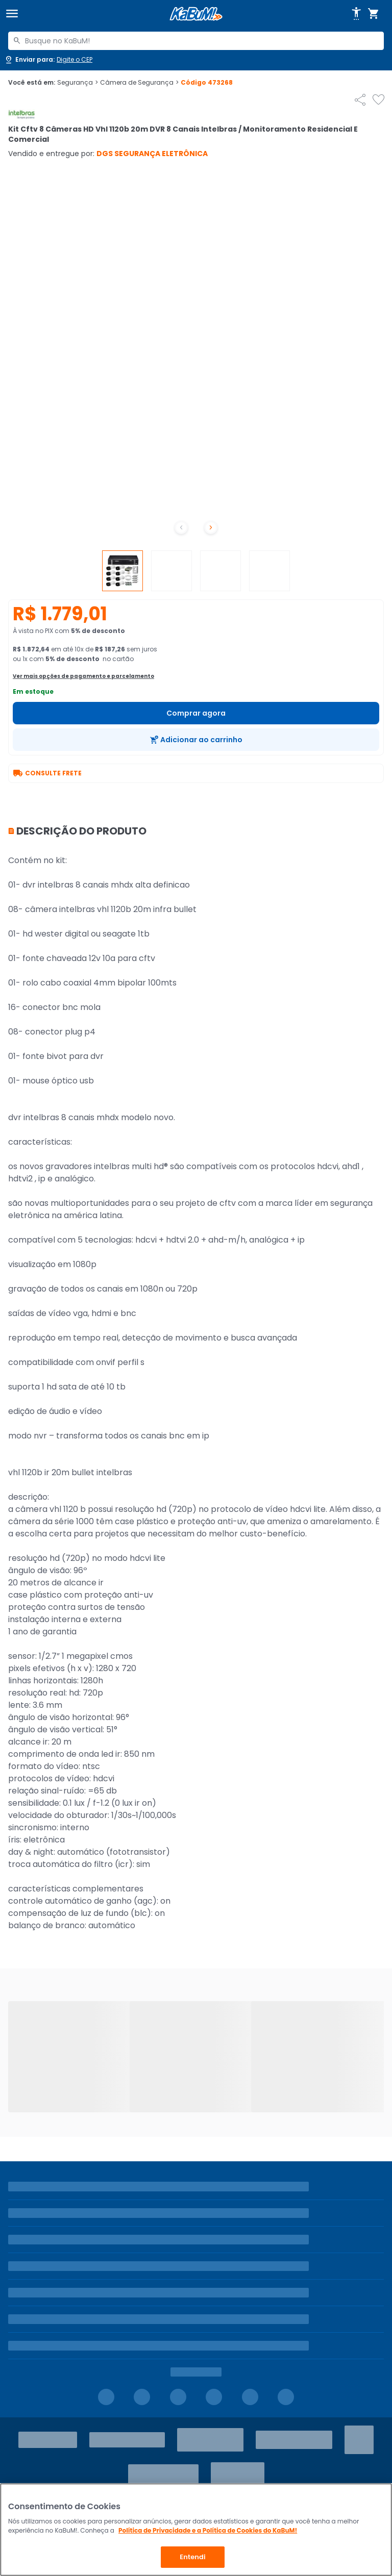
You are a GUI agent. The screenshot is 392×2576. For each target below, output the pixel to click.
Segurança (77, 83)
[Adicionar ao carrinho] (196, 739)
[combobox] (196, 41)
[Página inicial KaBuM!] (196, 14)
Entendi (193, 2557)
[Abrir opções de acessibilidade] (356, 14)
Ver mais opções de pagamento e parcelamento (83, 676)
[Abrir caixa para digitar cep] (48, 59)
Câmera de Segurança (139, 83)
